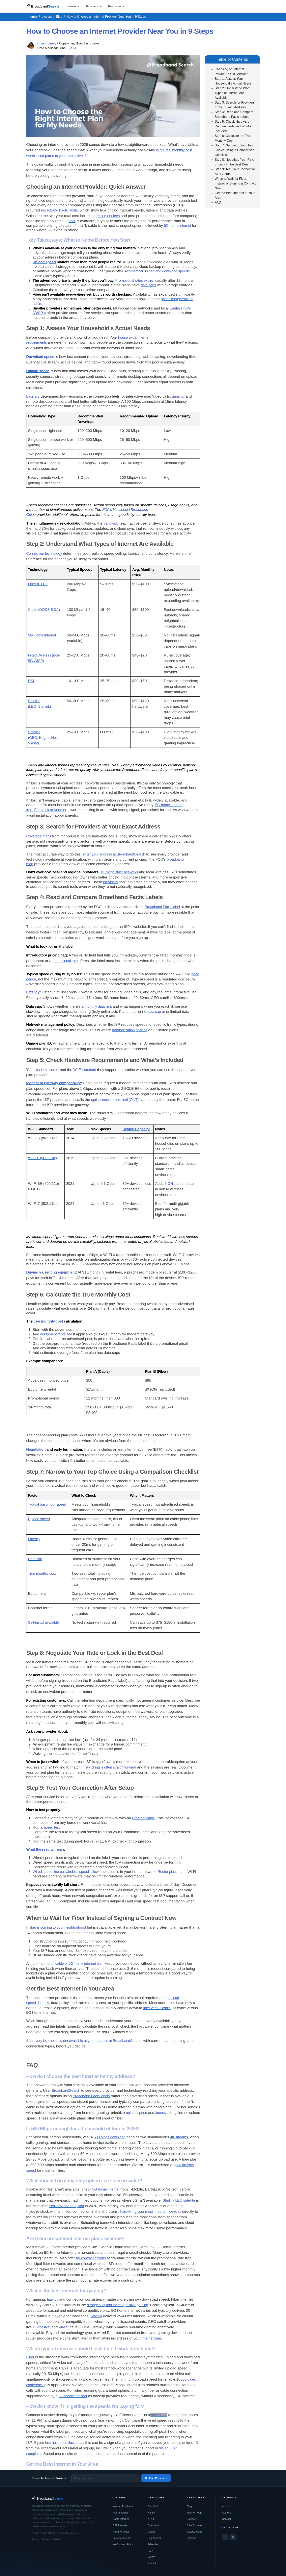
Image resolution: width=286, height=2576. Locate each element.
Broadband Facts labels (59, 210)
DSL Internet (119, 2525)
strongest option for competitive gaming (117, 2305)
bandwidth (111, 523)
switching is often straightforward (110, 1767)
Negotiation (35, 1449)
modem (41, 1070)
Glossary (192, 2518)
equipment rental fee (56, 1334)
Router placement (172, 1872)
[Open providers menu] (94, 6)
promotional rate (65, 961)
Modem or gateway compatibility (53, 1083)
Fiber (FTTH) (38, 584)
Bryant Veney (46, 43)
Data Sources (194, 2525)
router (53, 1070)
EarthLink (153, 2506)
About (225, 2506)
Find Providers (156, 2478)
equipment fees (108, 216)
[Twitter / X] (233, 2537)
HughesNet (41, 2327)
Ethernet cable (143, 1818)
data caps (148, 285)
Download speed (40, 357)
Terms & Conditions (51, 2539)
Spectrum (153, 2525)
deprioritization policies (129, 1030)
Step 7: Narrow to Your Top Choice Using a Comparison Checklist (234, 150)
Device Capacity (136, 1129)
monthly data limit (98, 1006)
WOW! (151, 2557)
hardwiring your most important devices (150, 2211)
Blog (189, 2506)
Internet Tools (194, 2512)
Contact (226, 2518)
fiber (72, 221)
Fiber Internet (120, 2512)
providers (110, 882)
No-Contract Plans (122, 2544)
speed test (51, 1827)
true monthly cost (48, 1321)
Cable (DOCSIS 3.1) (44, 609)
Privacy (35, 2539)
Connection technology (44, 553)
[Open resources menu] (116, 6)
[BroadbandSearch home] (42, 6)
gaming (178, 396)
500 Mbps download (109, 2137)
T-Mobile (153, 2544)
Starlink (96, 2316)
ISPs (81, 836)
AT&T (151, 2518)
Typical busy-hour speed (47, 1504)
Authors (226, 2512)
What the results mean (45, 1849)
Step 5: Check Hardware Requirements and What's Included (233, 126)
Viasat (64, 2327)
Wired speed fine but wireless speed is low (66, 1872)
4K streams (179, 2137)
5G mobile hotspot (73, 2396)
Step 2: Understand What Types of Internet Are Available (232, 93)
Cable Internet (120, 2518)
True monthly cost (42, 1573)
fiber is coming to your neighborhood (57, 1927)
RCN (150, 2550)
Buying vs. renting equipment (51, 1272)
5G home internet (177, 225)
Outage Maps (194, 2531)
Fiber (30, 2357)
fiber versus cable (157, 2008)
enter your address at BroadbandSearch (114, 854)
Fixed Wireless (120, 2531)
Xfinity (151, 2512)
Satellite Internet (121, 2538)
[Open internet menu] (73, 6)
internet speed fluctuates (64, 2442)
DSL (31, 681)
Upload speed (44, 262)
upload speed (136, 2113)
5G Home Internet (42, 635)
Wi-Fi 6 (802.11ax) (42, 1158)
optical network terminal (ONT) (114, 1100)
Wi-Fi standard (84, 1070)
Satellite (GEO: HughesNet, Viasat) (43, 737)
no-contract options (91, 2258)
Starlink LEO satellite (179, 2200)
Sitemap (191, 2538)
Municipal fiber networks (119, 872)
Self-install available (43, 1622)
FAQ (218, 202)
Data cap (35, 1559)
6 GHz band (174, 1183)
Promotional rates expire (134, 280)
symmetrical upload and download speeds (157, 271)
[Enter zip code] (105, 2478)
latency (43, 2003)
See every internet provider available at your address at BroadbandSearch (83, 2041)
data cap (154, 1011)
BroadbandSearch (66, 2090)
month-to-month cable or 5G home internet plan (66, 1963)
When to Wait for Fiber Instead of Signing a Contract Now (235, 183)
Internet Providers (122, 2506)
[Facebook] (225, 2537)
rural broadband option (66, 2206)
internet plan (151, 2338)
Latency (33, 396)
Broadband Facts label (162, 907)
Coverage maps (38, 836)
